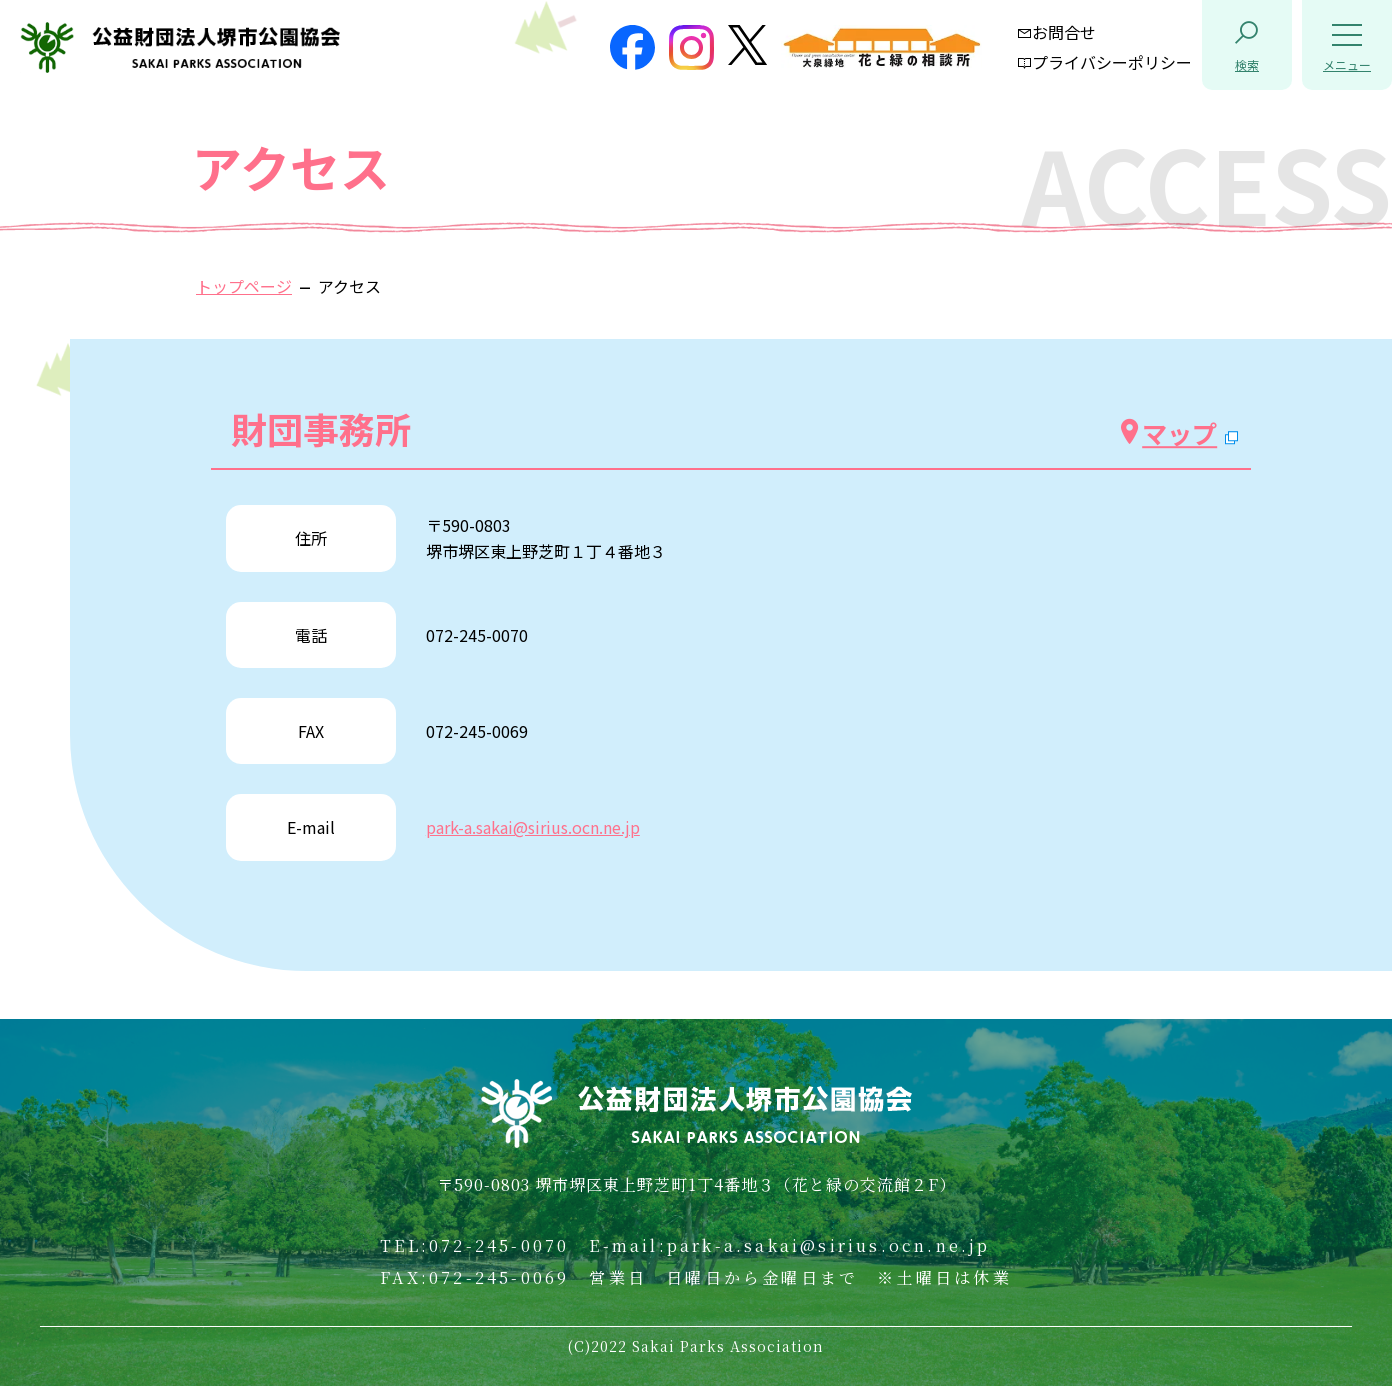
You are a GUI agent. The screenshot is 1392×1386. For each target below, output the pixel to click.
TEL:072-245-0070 (474, 1245)
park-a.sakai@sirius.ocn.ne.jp (533, 827)
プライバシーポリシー (1104, 62)
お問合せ (1056, 32)
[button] (1247, 45)
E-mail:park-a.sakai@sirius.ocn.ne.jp (789, 1245)
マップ (1167, 433)
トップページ (244, 286)
